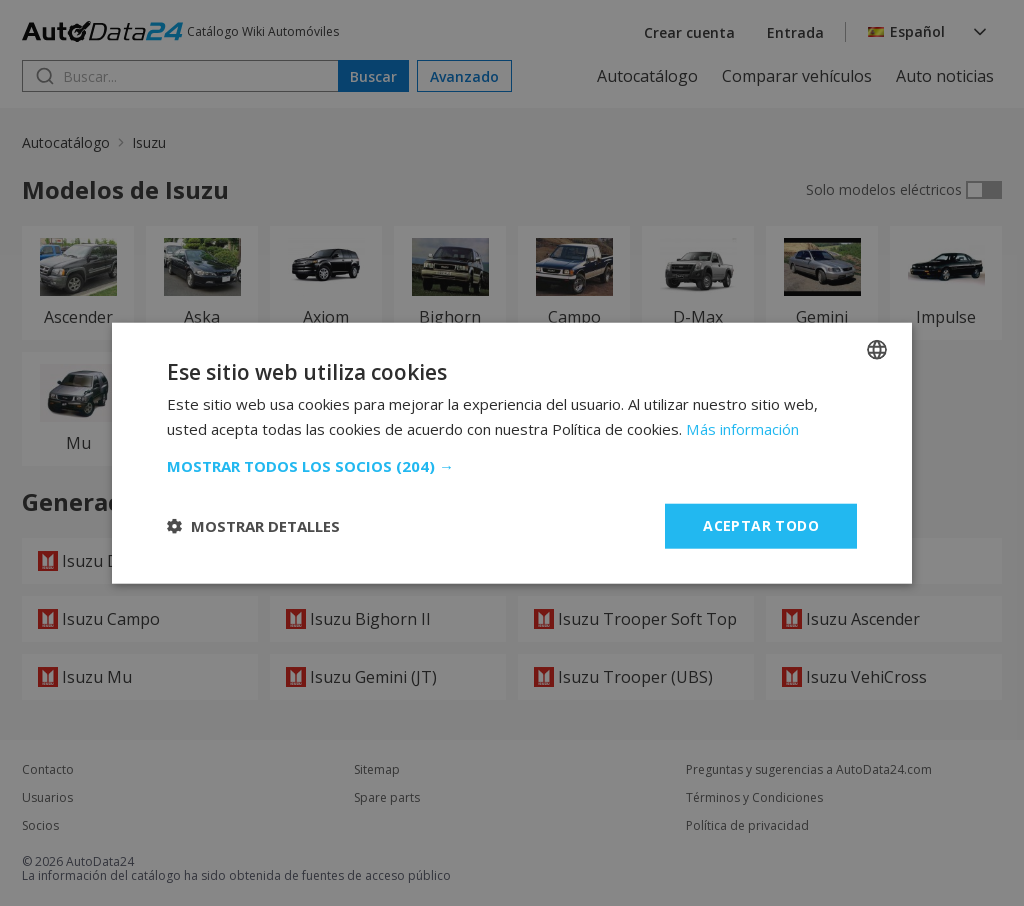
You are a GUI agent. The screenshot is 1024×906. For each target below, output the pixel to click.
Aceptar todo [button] (761, 525)
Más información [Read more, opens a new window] (742, 429)
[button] (512, 466)
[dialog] (512, 453)
